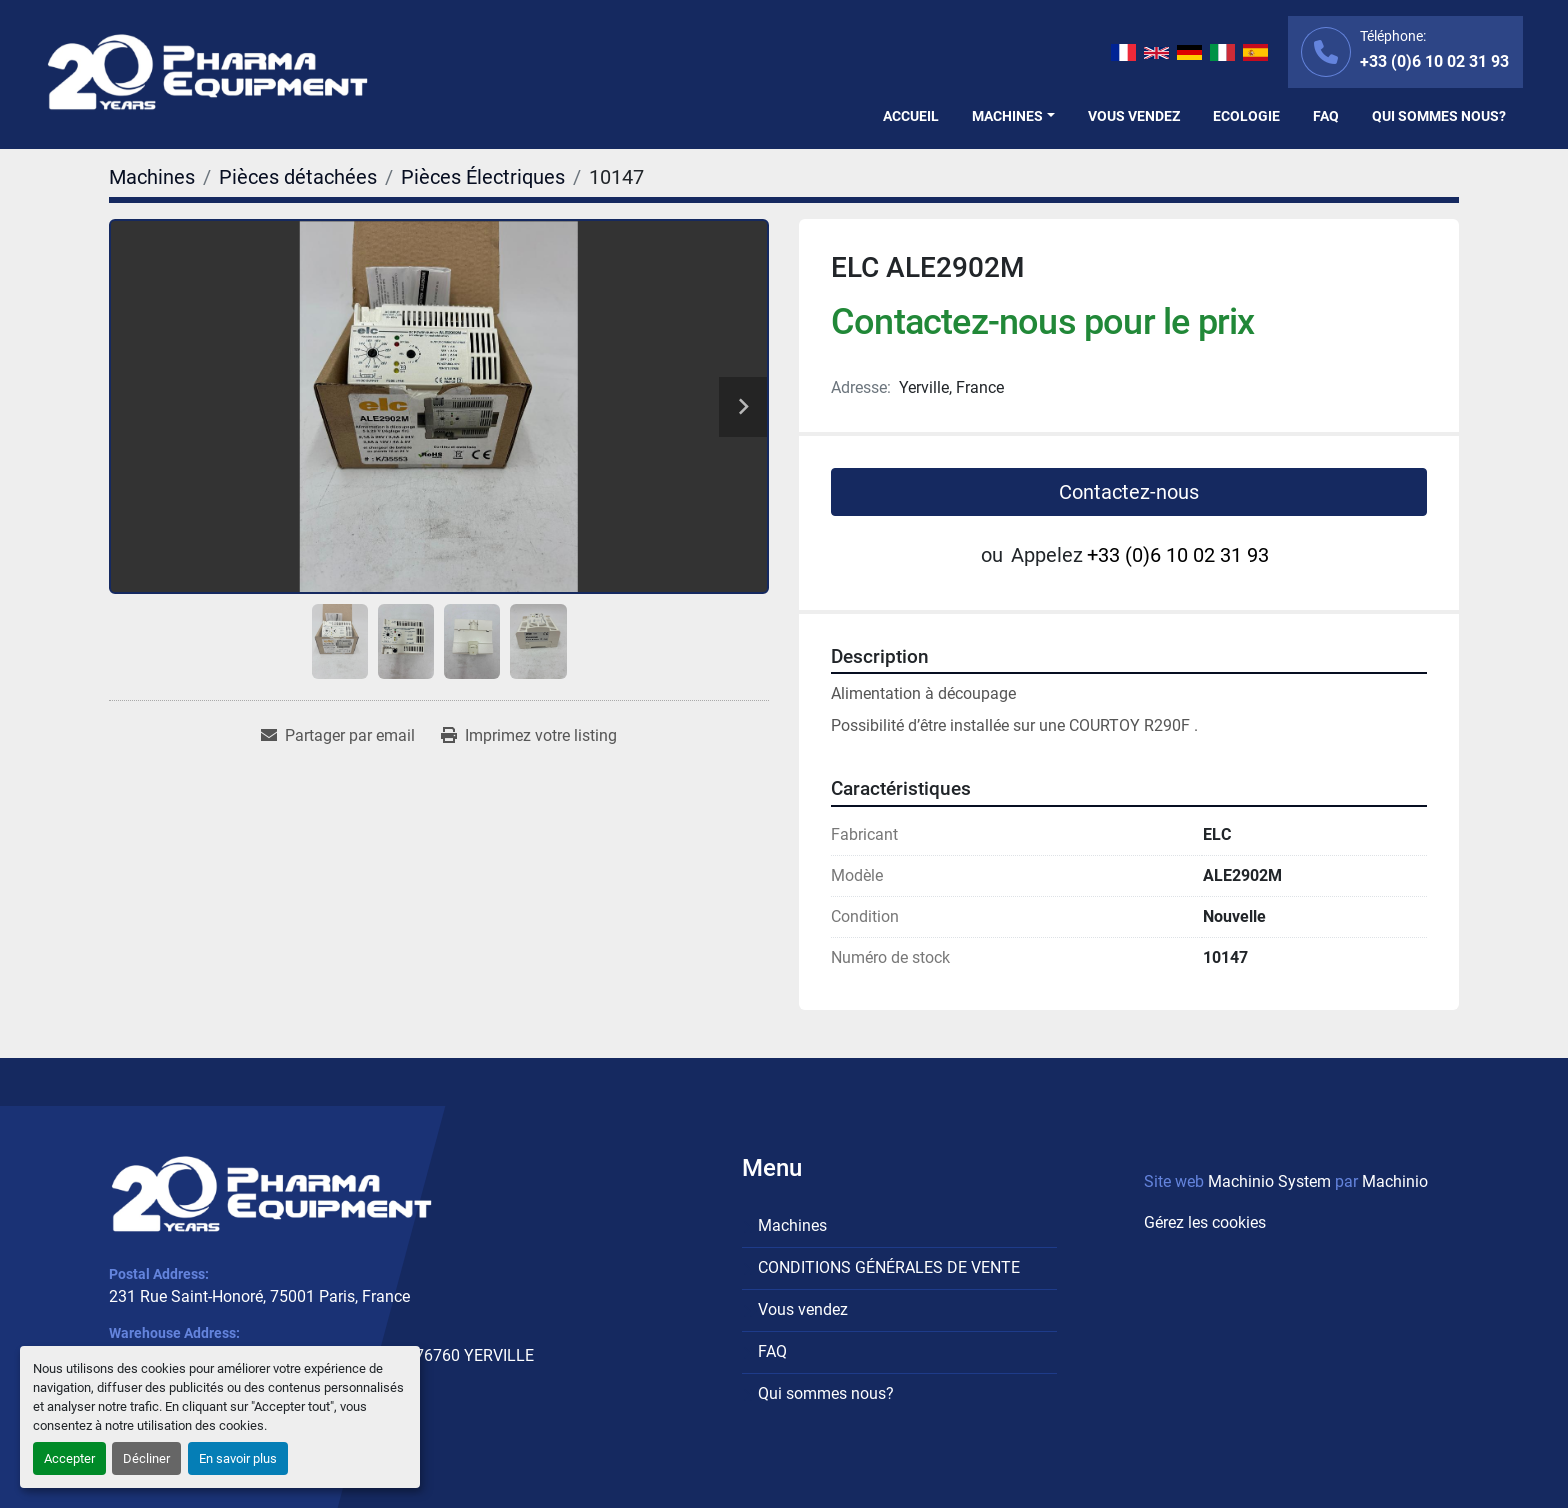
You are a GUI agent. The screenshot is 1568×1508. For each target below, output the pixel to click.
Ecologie (1246, 116)
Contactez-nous (1129, 492)
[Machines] (152, 177)
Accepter (69, 1458)
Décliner (146, 1458)
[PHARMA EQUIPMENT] (271, 1194)
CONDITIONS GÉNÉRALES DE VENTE (889, 1267)
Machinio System (1269, 1181)
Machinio (1395, 1181)
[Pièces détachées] (298, 177)
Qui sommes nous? (1439, 116)
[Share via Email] (338, 736)
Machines (1007, 116)
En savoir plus (238, 1458)
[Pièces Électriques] (483, 177)
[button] (1013, 116)
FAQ (1326, 116)
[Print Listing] (529, 736)
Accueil (911, 116)
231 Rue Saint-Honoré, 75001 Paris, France (259, 1296)
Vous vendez (1134, 116)
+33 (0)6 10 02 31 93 (1434, 61)
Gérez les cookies (1205, 1222)
